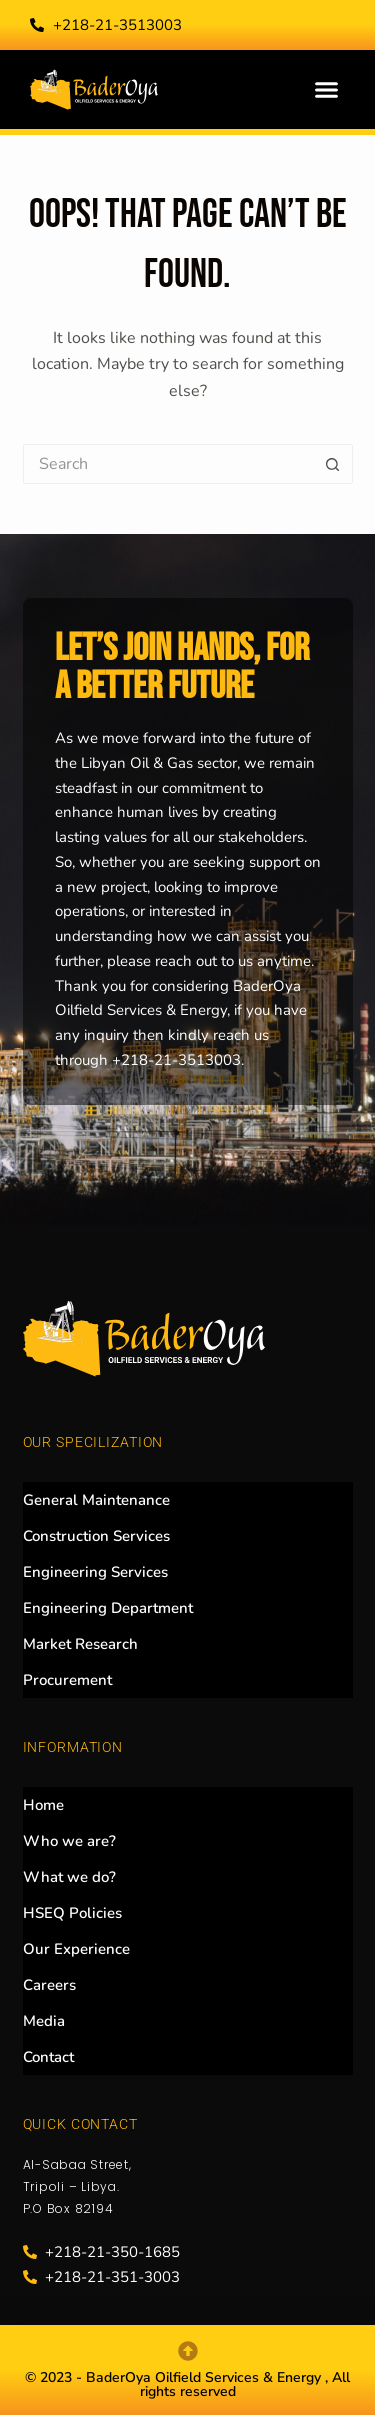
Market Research (80, 1644)
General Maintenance (96, 1500)
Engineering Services (95, 1572)
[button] (327, 90)
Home (43, 1805)
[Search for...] (168, 464)
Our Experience (76, 1949)
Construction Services (96, 1536)
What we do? (69, 1877)
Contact (48, 2057)
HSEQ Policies (72, 1913)
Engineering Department (108, 1608)
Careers (49, 1985)
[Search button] (333, 464)
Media (44, 2021)
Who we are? (69, 1841)
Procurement (67, 1680)
